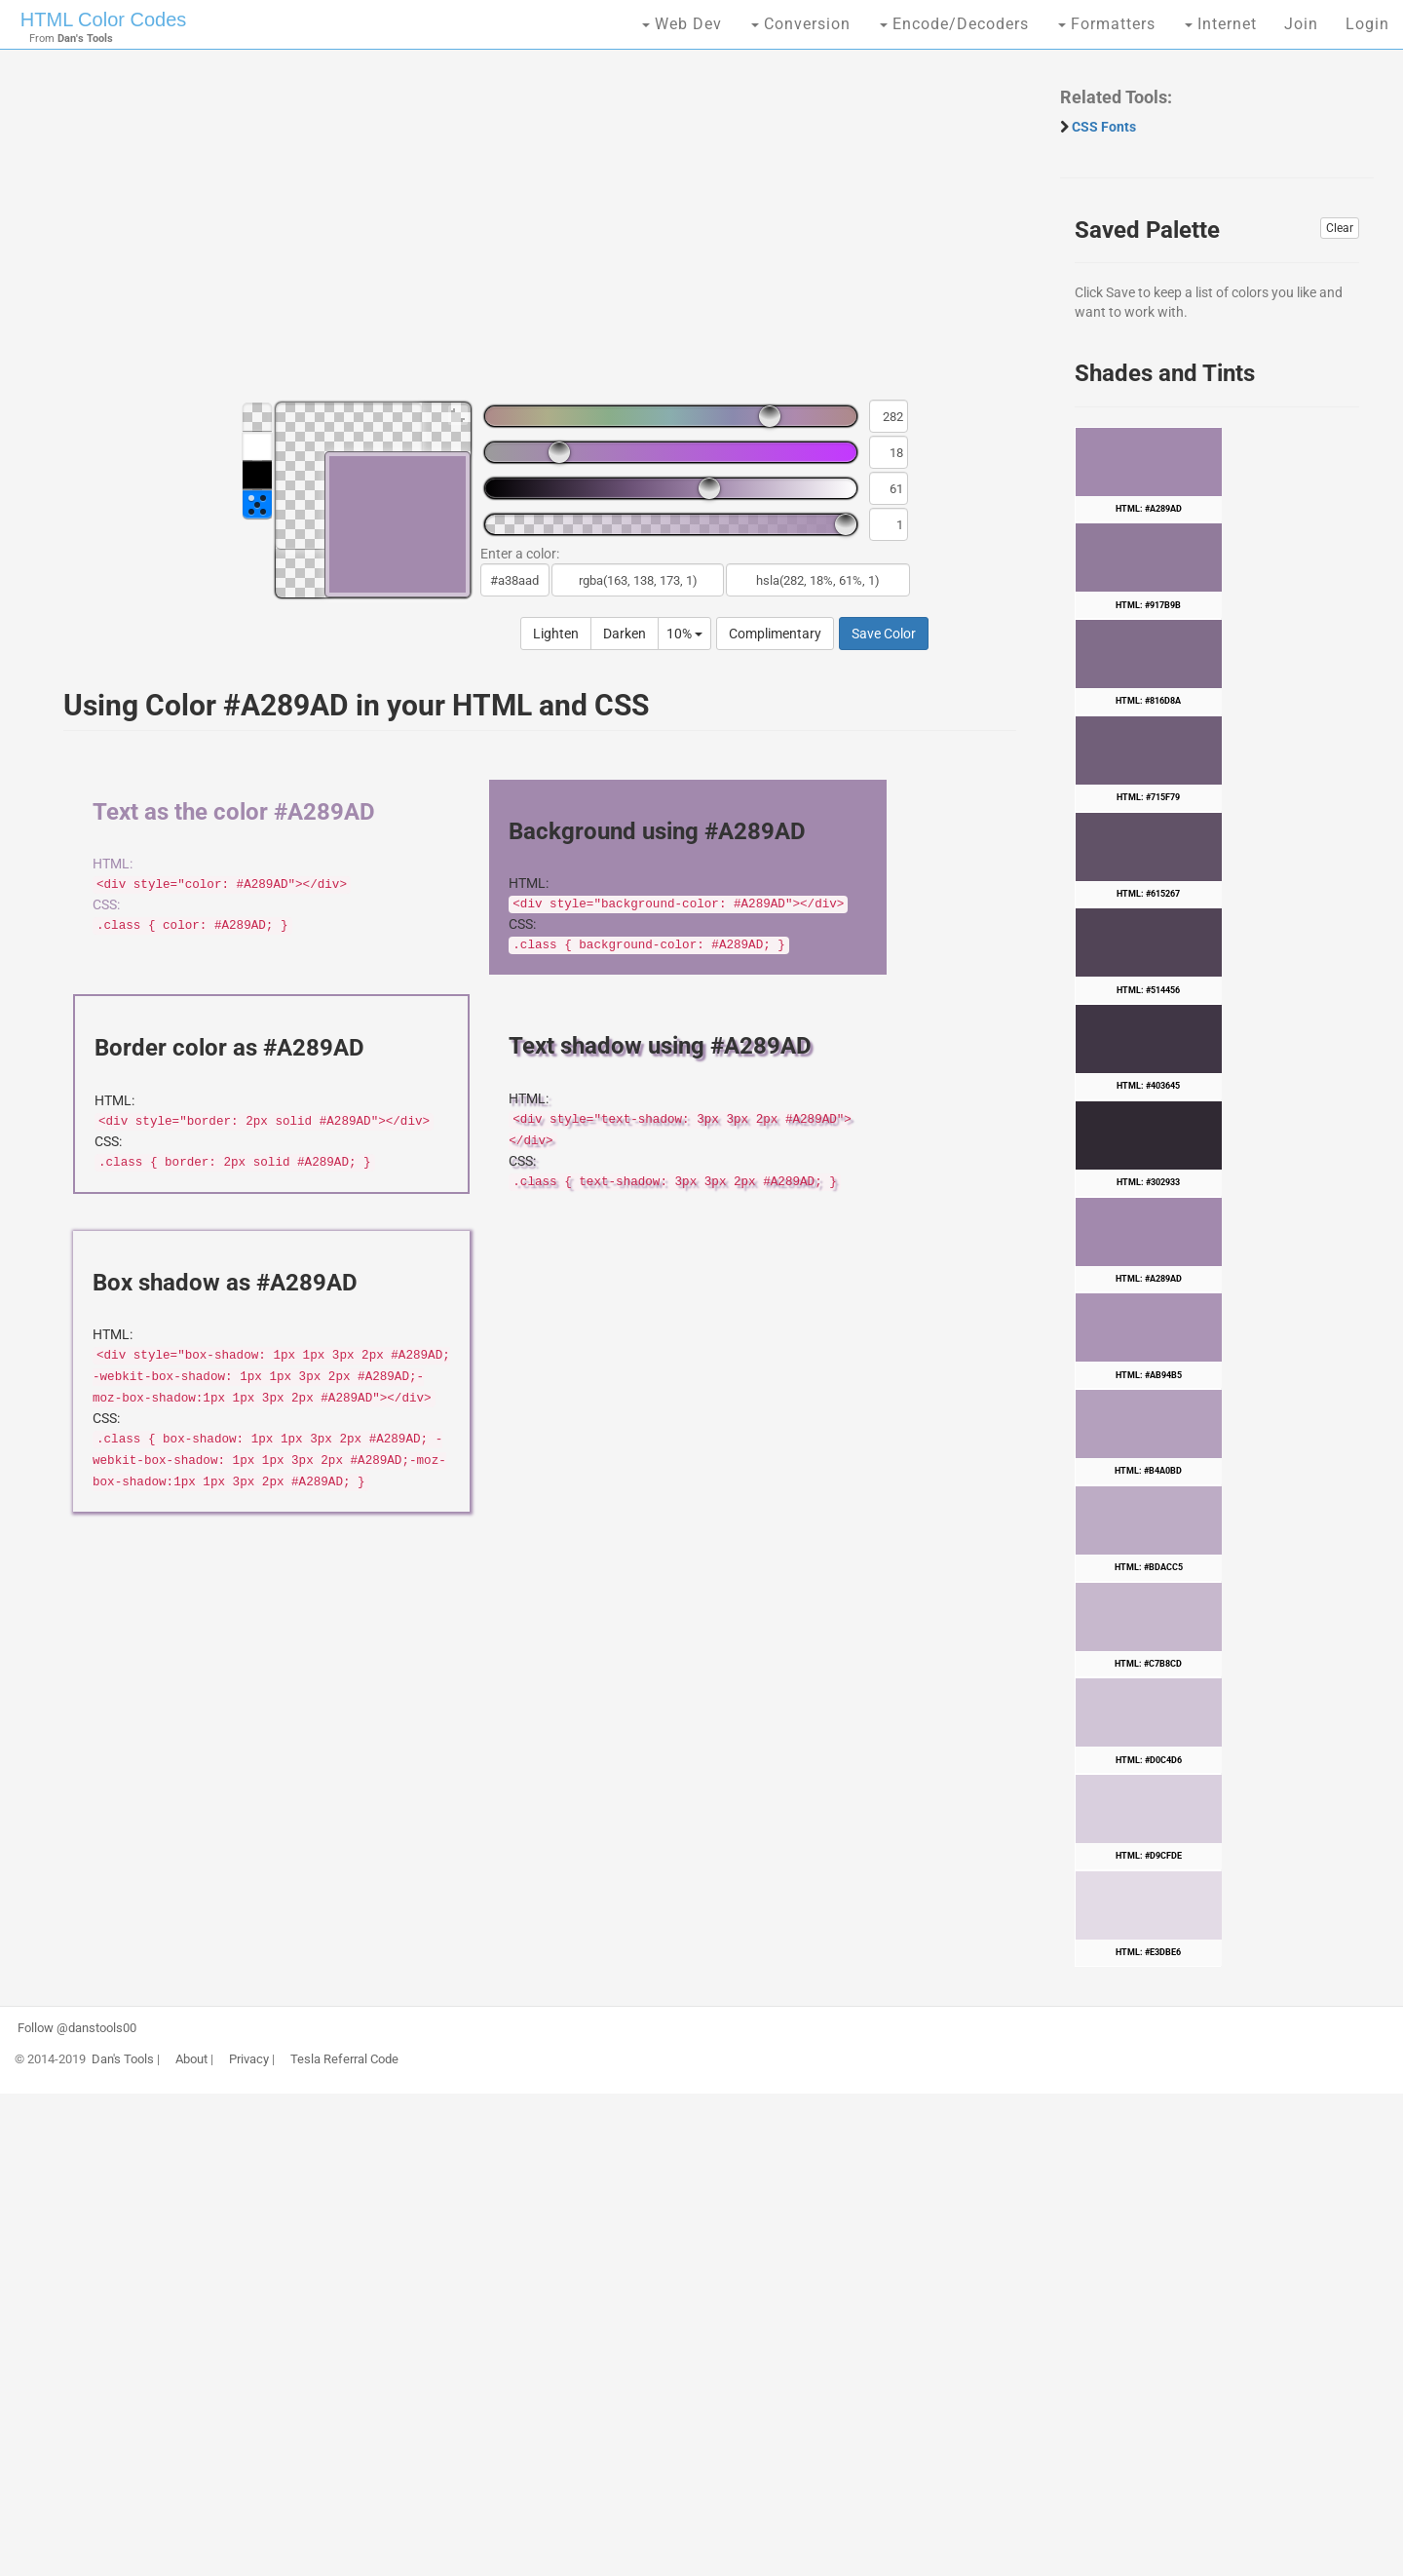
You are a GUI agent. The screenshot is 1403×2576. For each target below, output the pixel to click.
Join (1301, 24)
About (191, 2059)
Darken (624, 633)
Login (1367, 24)
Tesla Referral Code (344, 2059)
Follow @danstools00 (77, 2028)
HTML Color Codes (103, 19)
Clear (1339, 228)
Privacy (249, 2059)
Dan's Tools (123, 2059)
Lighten (556, 633)
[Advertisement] (530, 233)
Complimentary (775, 633)
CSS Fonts (1104, 127)
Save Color (884, 633)
